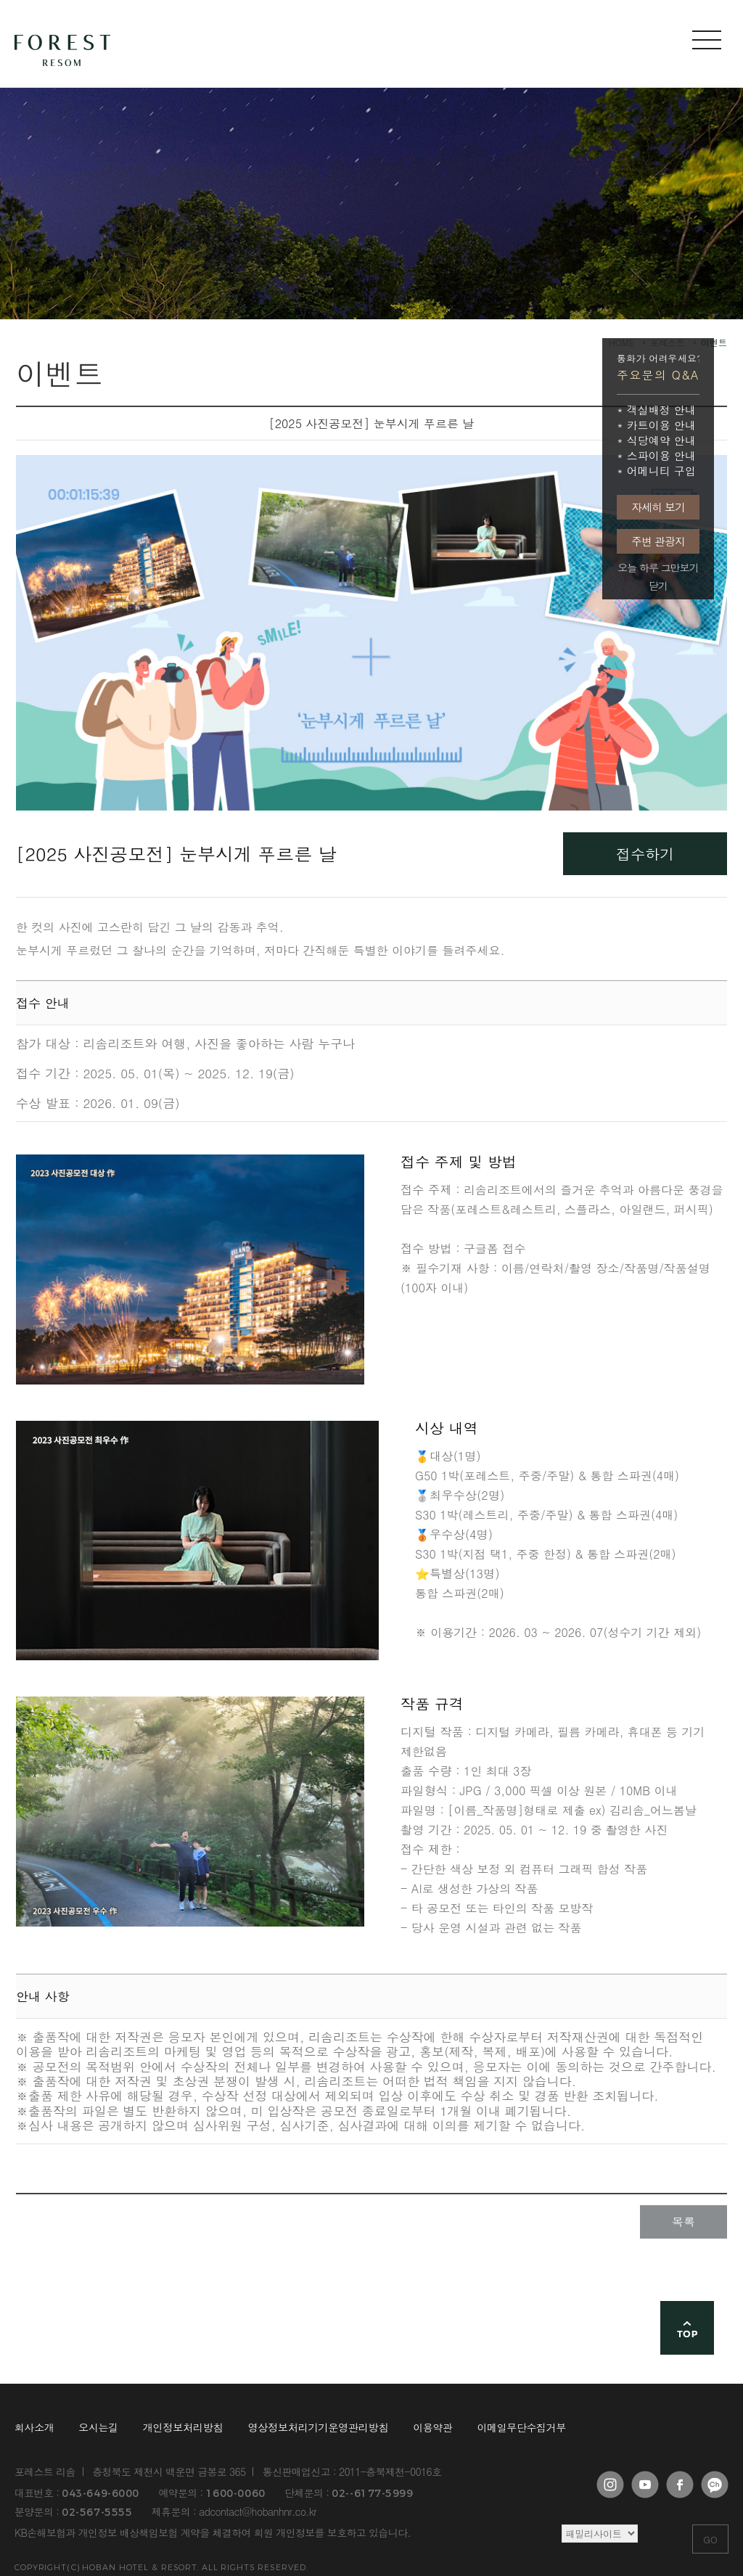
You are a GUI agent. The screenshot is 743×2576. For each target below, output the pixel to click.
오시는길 (98, 2427)
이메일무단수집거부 (521, 2427)
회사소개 (34, 2427)
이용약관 (432, 2427)
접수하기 (645, 853)
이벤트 (714, 342)
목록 (683, 2221)
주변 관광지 (658, 541)
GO (710, 2539)
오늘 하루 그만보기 (657, 567)
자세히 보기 (658, 506)
